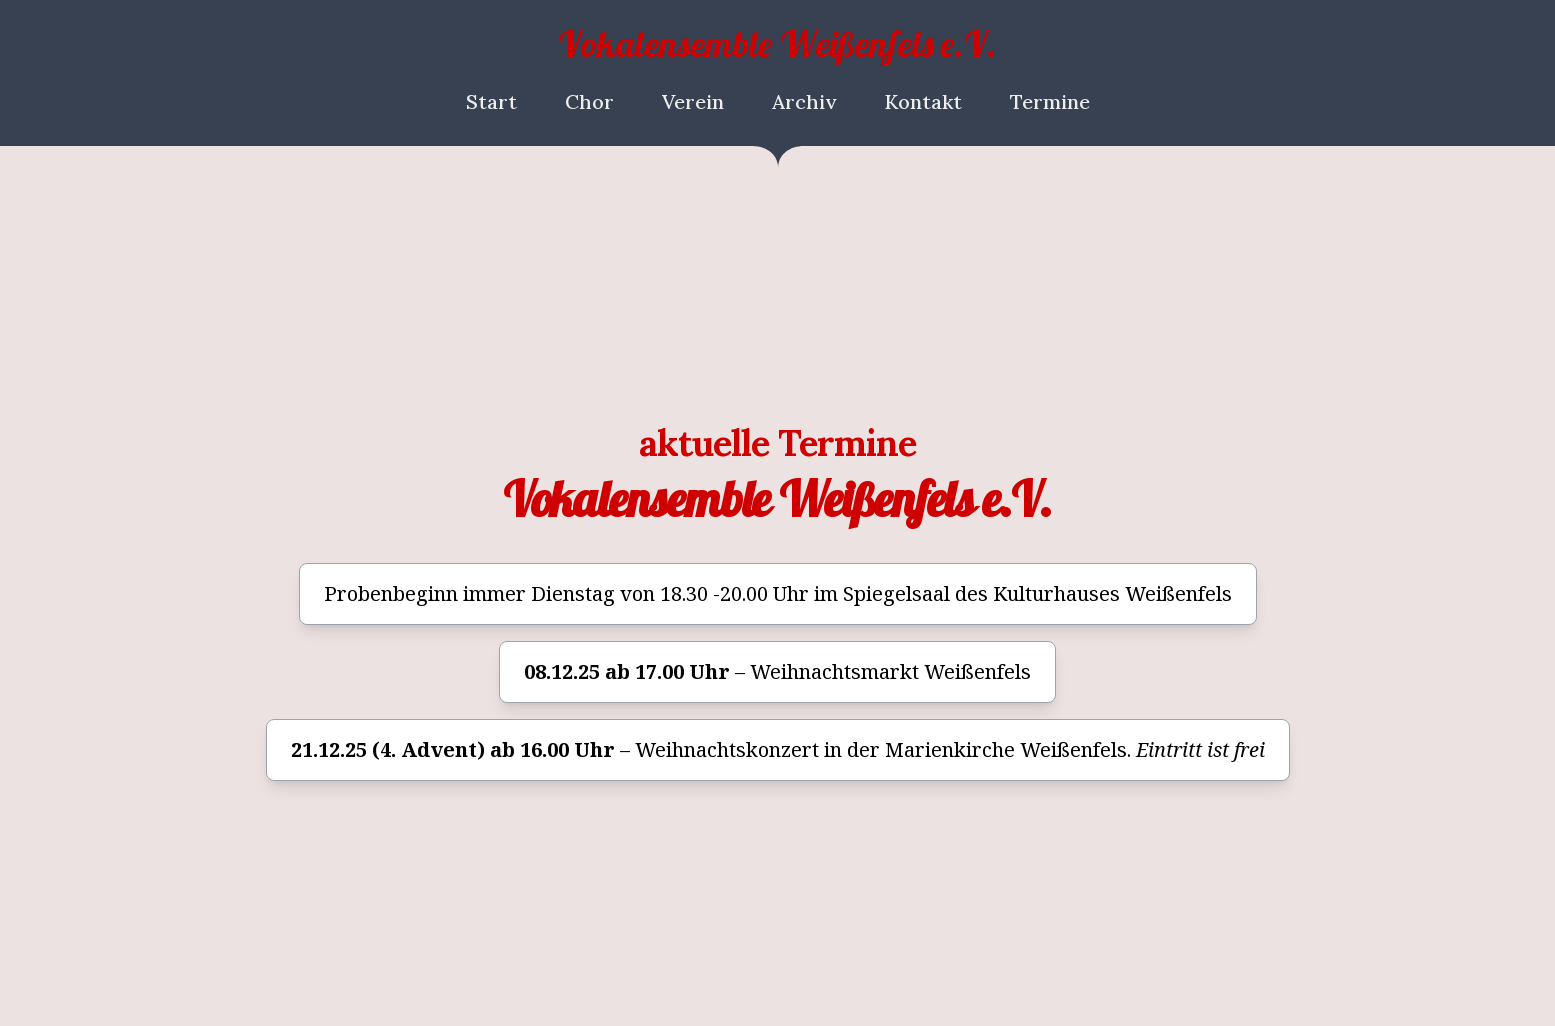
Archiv (804, 101)
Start (491, 101)
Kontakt (923, 101)
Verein (693, 101)
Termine (1050, 101)
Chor (589, 101)
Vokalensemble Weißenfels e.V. (777, 43)
